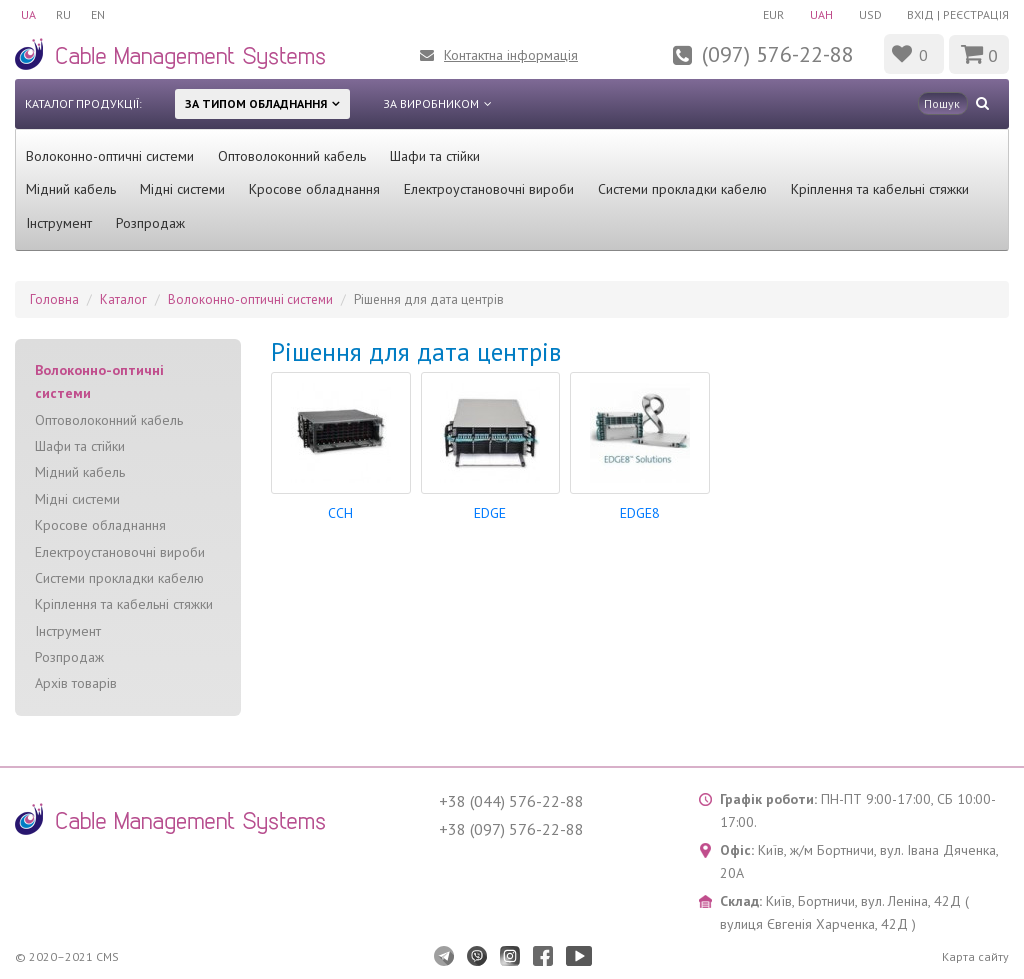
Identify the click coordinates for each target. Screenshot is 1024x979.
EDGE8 (640, 513)
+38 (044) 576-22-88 (511, 801)
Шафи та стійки (435, 156)
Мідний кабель (71, 189)
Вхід (920, 14)
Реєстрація (976, 14)
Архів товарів (76, 683)
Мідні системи (182, 189)
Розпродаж (150, 223)
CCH (340, 513)
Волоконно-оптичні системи (110, 156)
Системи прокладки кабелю (682, 189)
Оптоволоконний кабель (292, 156)
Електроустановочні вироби (489, 189)
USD (870, 14)
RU (63, 14)
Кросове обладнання (314, 189)
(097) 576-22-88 (778, 54)
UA (28, 14)
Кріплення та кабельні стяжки (880, 189)
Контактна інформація (511, 55)
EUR (773, 14)
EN (98, 14)
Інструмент (59, 223)
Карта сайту (975, 956)
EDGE (490, 513)
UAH (821, 14)
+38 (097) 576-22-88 (511, 829)
